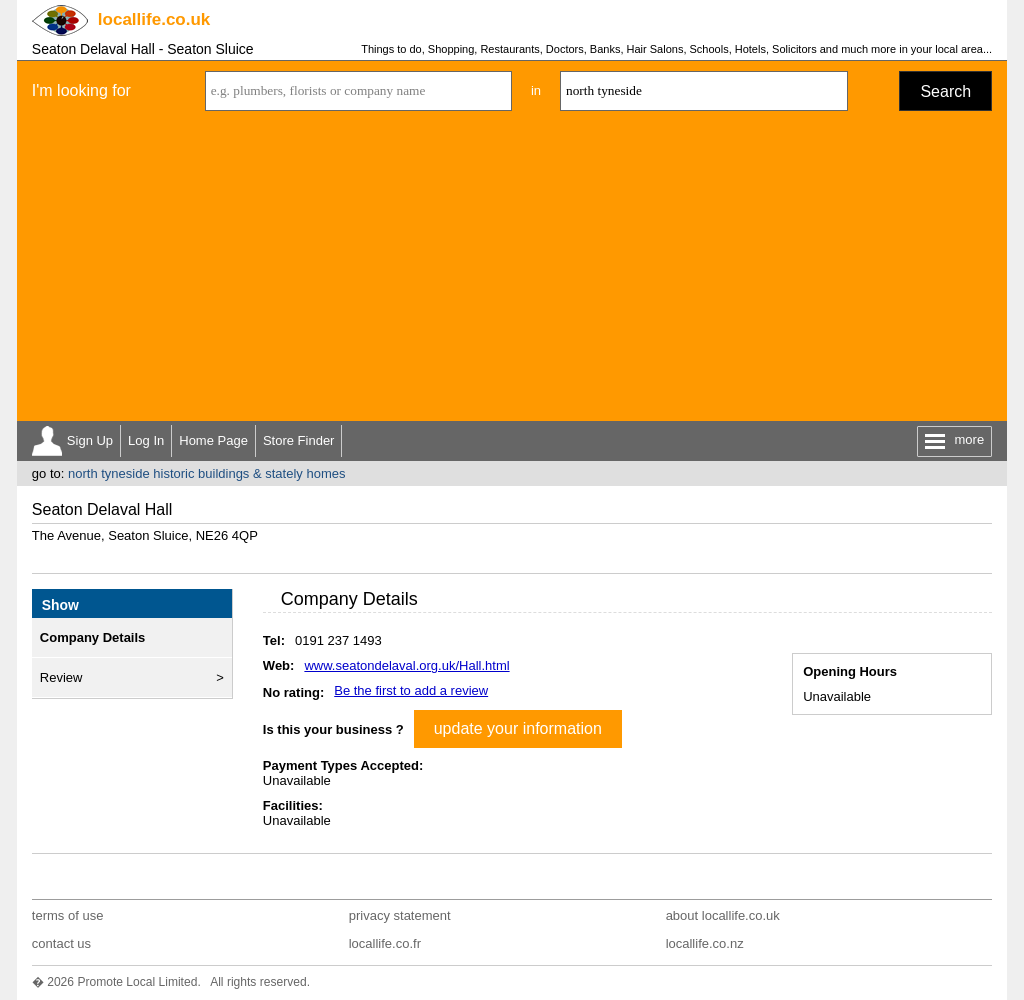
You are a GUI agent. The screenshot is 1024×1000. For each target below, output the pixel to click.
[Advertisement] (512, 271)
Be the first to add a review (411, 690)
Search (945, 91)
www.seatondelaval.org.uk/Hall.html (406, 665)
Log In (146, 440)
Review (61, 677)
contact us (61, 943)
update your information (518, 728)
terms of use (68, 915)
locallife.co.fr (385, 943)
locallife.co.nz (705, 943)
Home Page (213, 440)
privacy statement (400, 915)
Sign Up (90, 440)
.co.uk (154, 19)
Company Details (92, 637)
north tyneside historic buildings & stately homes (206, 473)
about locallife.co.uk (723, 915)
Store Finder (299, 440)
